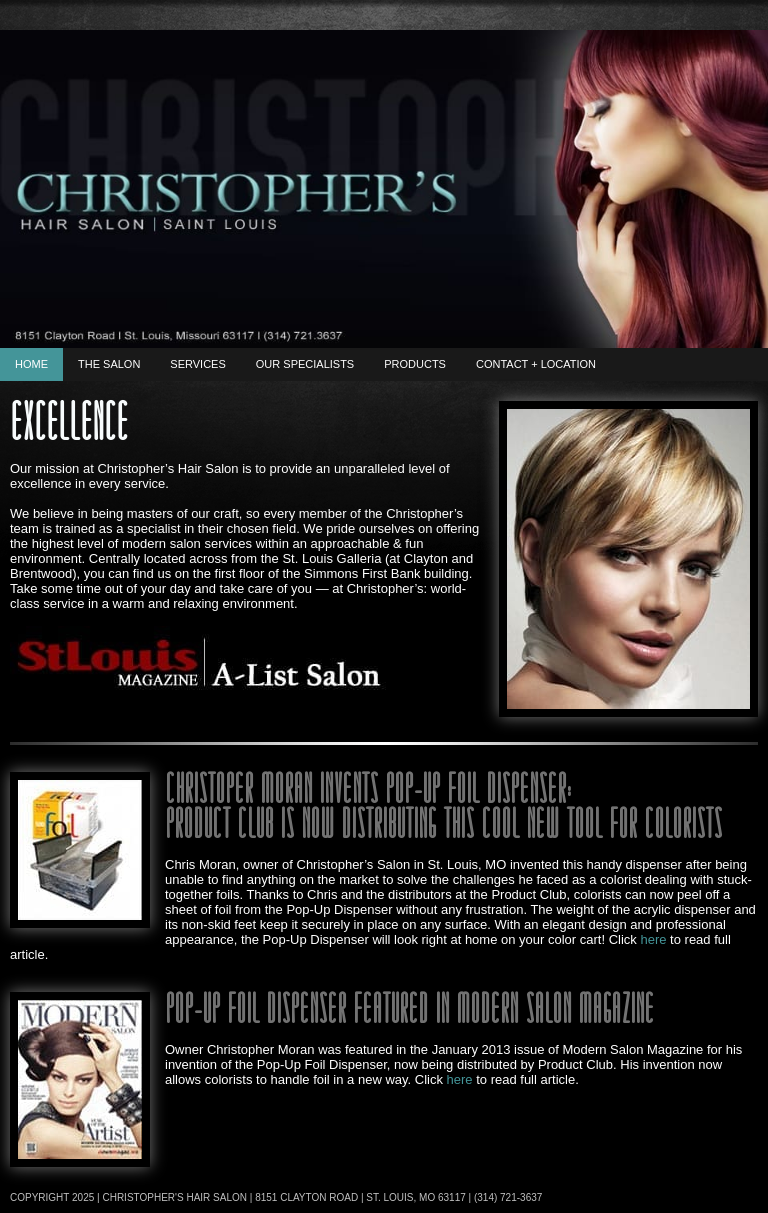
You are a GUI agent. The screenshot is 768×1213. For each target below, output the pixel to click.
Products (415, 364)
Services (197, 364)
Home (31, 364)
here (653, 939)
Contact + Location (536, 364)
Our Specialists (305, 364)
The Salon (109, 364)
